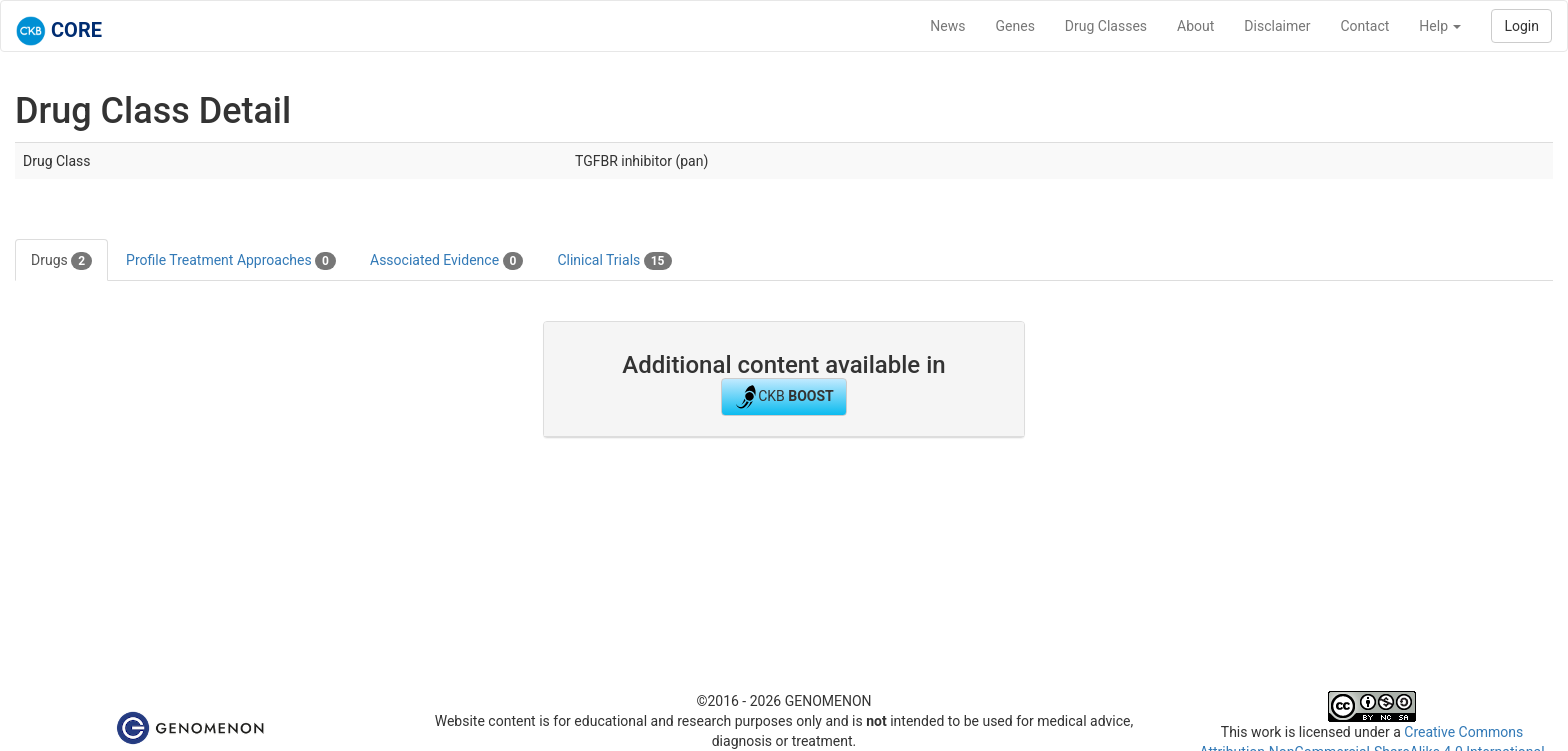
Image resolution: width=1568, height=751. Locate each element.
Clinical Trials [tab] (614, 261)
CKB (784, 397)
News (947, 26)
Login (1521, 26)
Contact (1364, 26)
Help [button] (1440, 26)
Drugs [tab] (61, 261)
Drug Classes (1106, 26)
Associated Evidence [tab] (446, 261)
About (1195, 26)
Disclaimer (1277, 26)
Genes (1015, 26)
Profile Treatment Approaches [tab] (231, 261)
